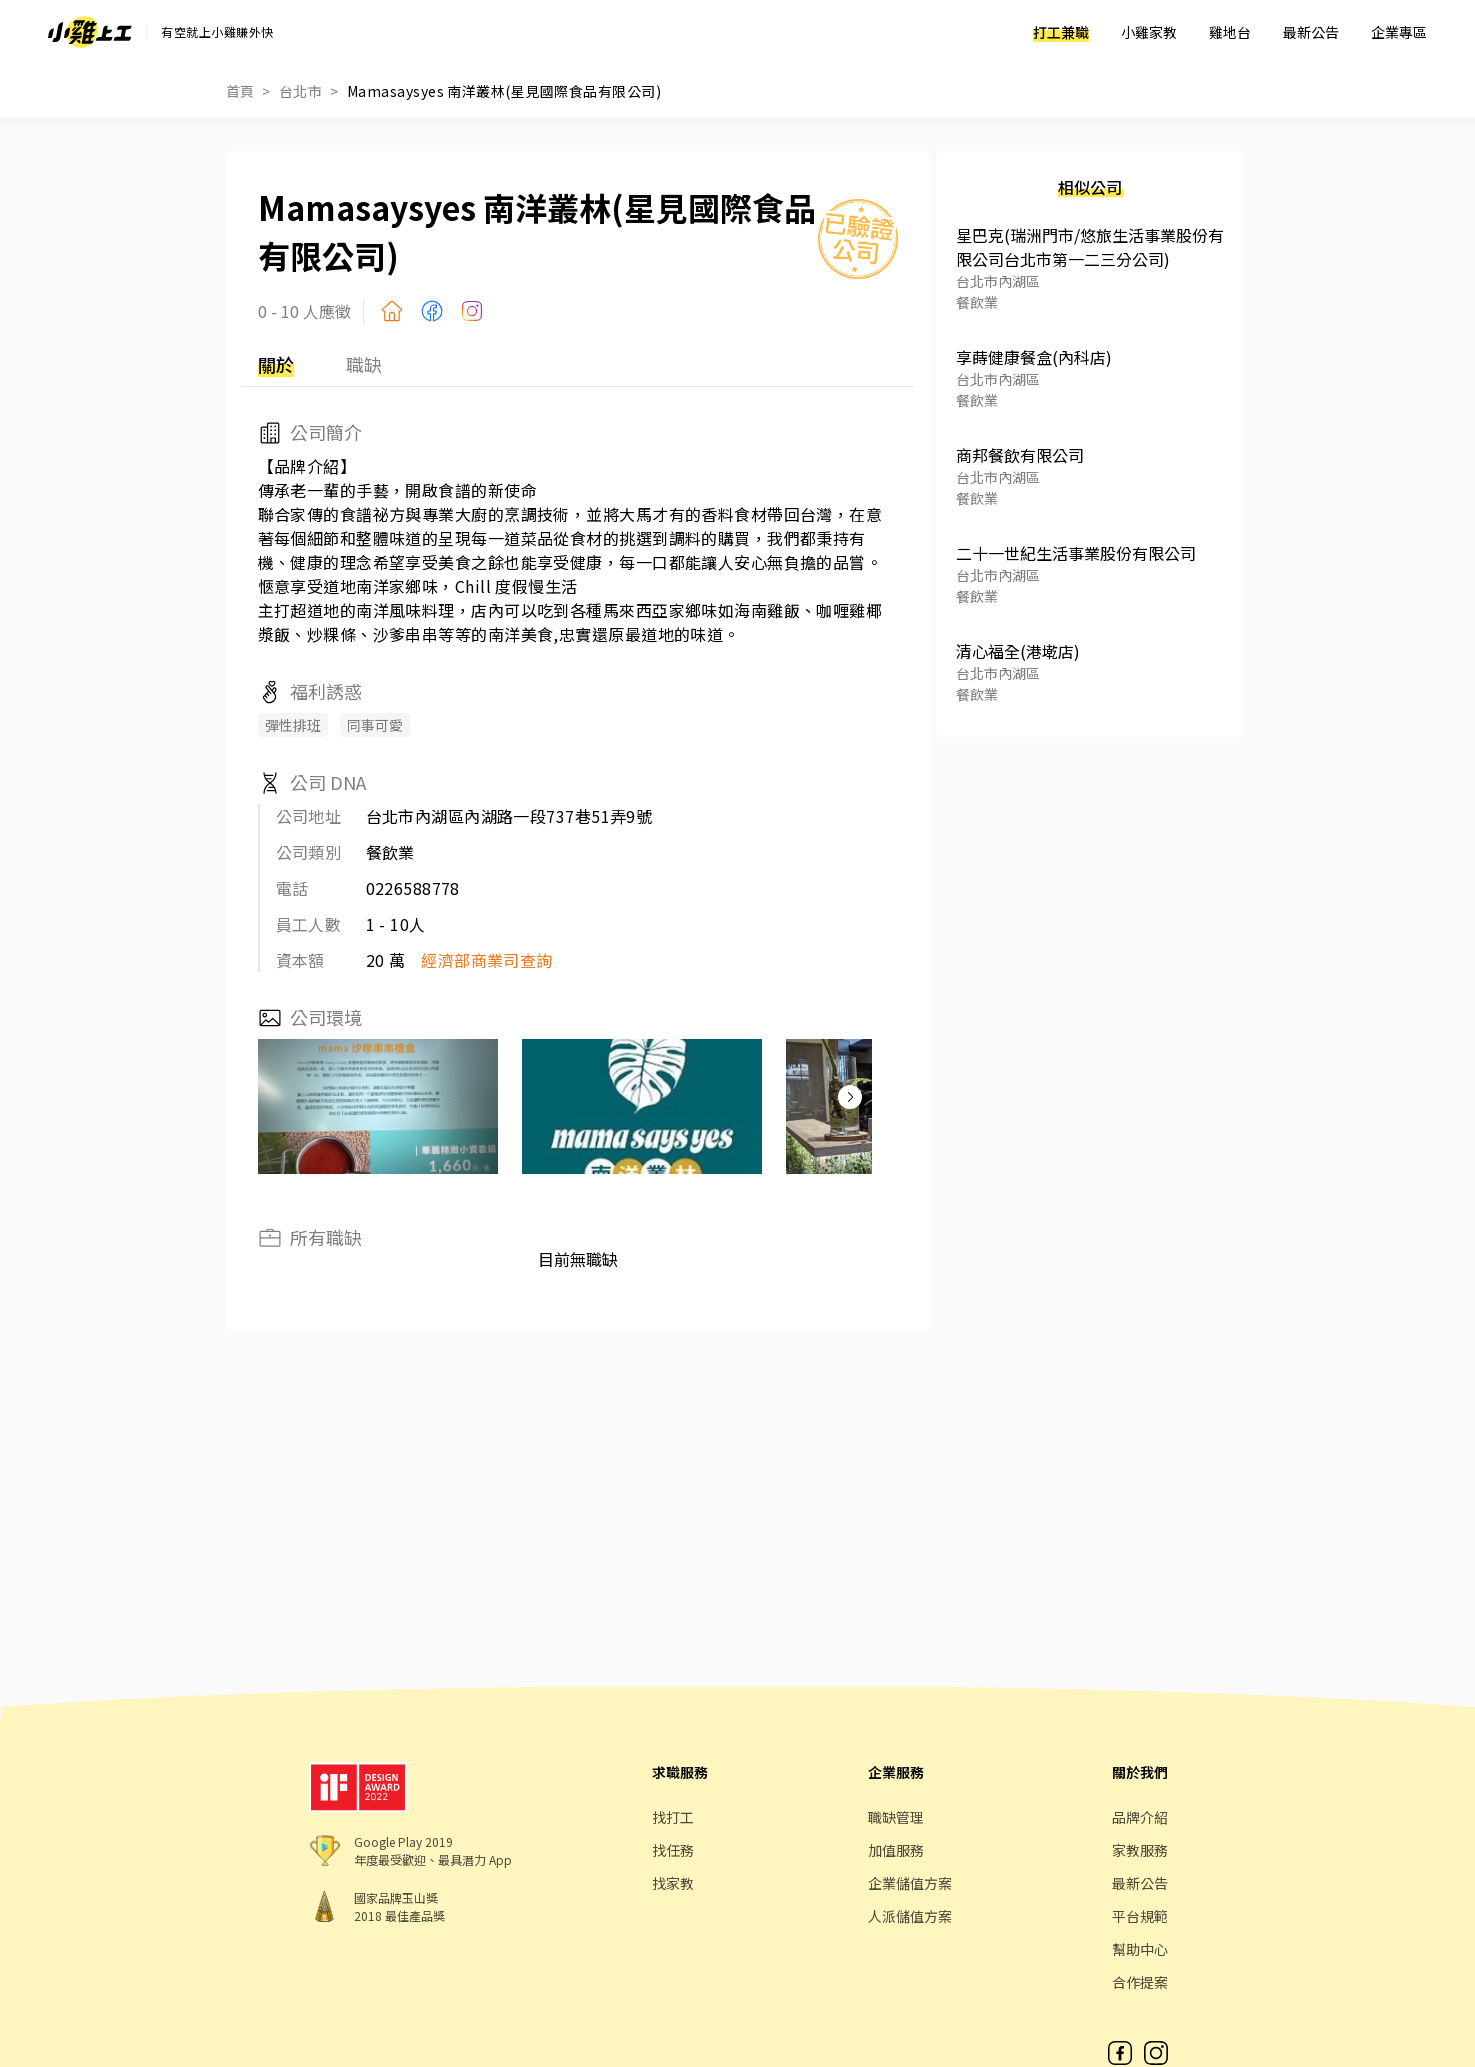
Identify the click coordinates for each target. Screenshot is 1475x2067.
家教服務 (1140, 1850)
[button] (850, 1097)
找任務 (673, 1850)
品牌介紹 (1140, 1817)
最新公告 (1311, 32)
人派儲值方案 (910, 1916)
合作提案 (1140, 1982)
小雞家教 (1149, 32)
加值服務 (896, 1850)
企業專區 (1399, 32)
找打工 (673, 1817)
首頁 (240, 91)
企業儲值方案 (910, 1883)
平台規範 (1140, 1916)
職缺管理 (896, 1817)
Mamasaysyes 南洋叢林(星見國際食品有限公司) (504, 91)
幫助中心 (1140, 1949)
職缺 (364, 364)
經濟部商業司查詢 (487, 960)
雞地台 (1230, 32)
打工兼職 (1061, 32)
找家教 (673, 1883)
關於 (276, 364)
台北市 (300, 91)
